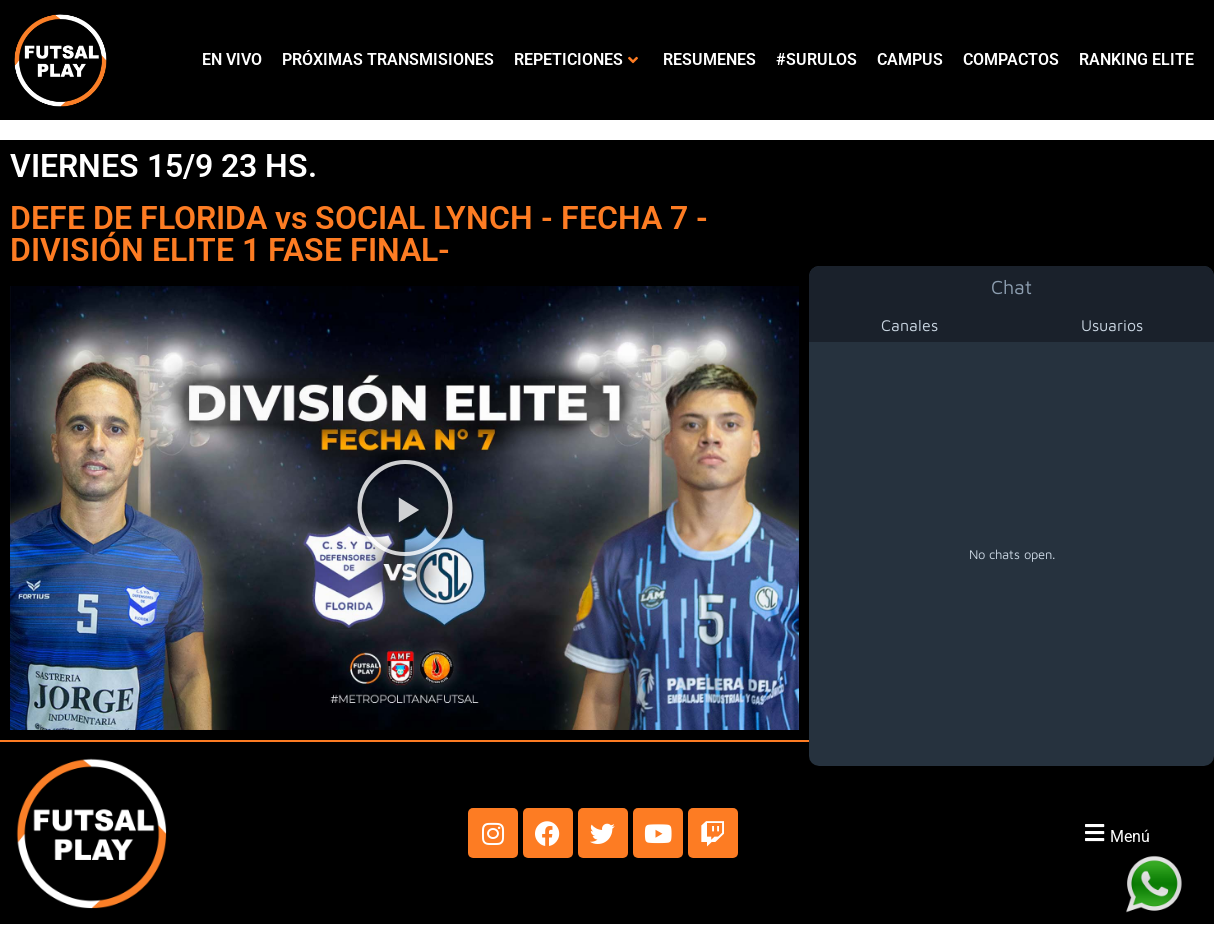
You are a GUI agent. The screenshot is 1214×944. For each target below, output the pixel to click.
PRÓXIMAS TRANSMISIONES (388, 59)
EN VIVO (232, 59)
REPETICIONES (576, 59)
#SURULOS (816, 59)
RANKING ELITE (1136, 59)
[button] (405, 508)
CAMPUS (910, 59)
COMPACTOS (1011, 59)
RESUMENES (709, 59)
